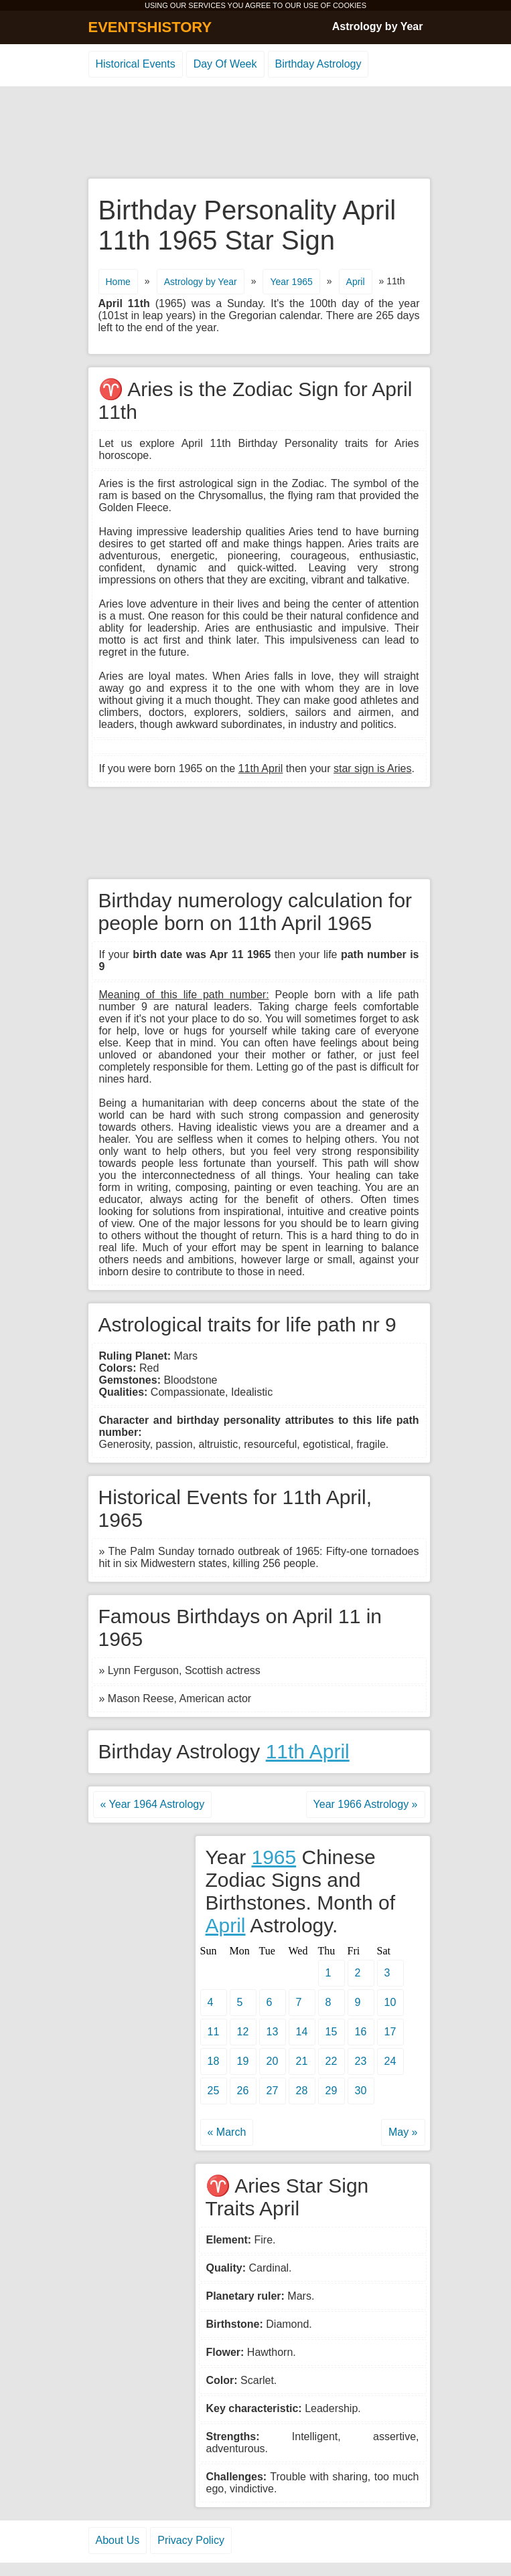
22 (331, 2061)
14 (302, 2031)
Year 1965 (291, 281)
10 (390, 2002)
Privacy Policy (190, 2540)
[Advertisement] (256, 133)
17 (390, 2031)
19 (243, 2061)
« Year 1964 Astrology (152, 1804)
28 (302, 2090)
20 (273, 2061)
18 (214, 2061)
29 (331, 2090)
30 (361, 2090)
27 (273, 2090)
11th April (308, 1751)
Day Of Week (225, 64)
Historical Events (135, 64)
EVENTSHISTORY (150, 27)
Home (118, 281)
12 (243, 2031)
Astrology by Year (377, 26)
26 (243, 2090)
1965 (273, 1857)
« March (227, 2132)
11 (214, 2031)
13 (273, 2031)
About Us (118, 2540)
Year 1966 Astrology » (365, 1804)
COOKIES (349, 5)
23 (361, 2061)
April (355, 281)
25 (214, 2090)
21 (302, 2061)
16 (361, 2031)
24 (390, 2061)
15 (331, 2031)
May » (403, 2132)
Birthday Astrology (318, 64)
